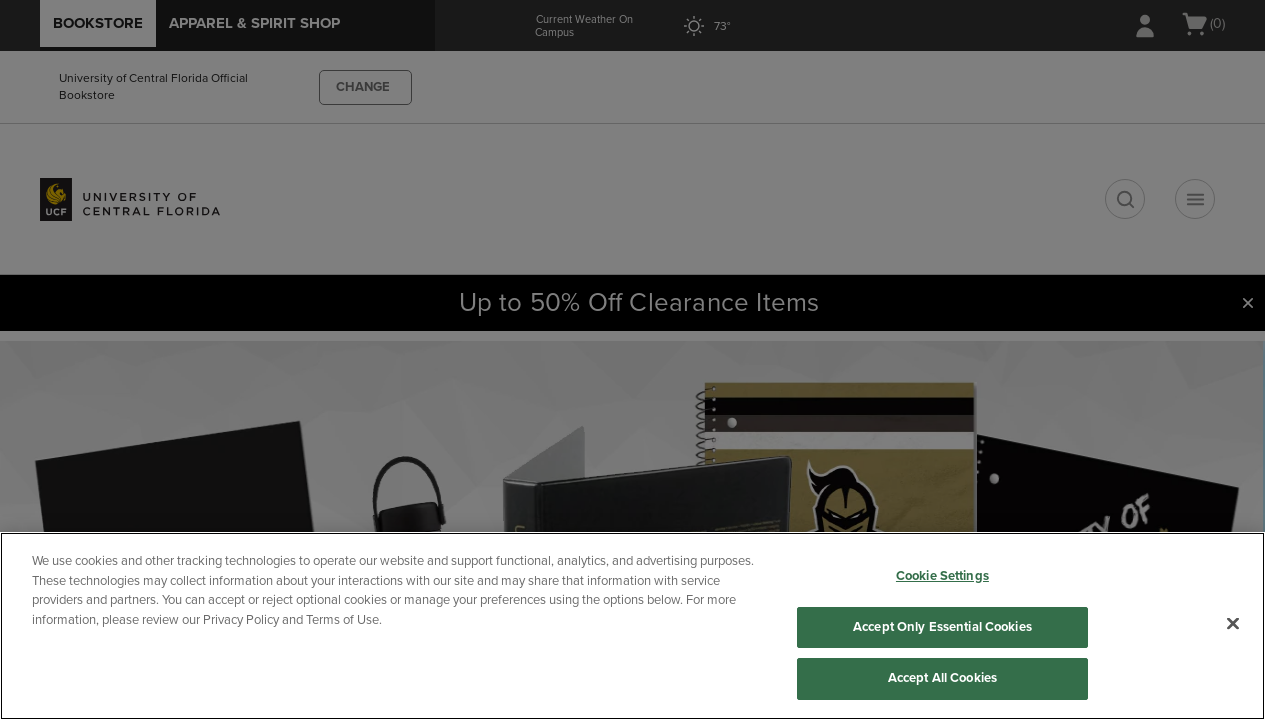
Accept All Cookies (942, 678)
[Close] (1233, 624)
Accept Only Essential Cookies (942, 627)
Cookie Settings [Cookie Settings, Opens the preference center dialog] (942, 576)
